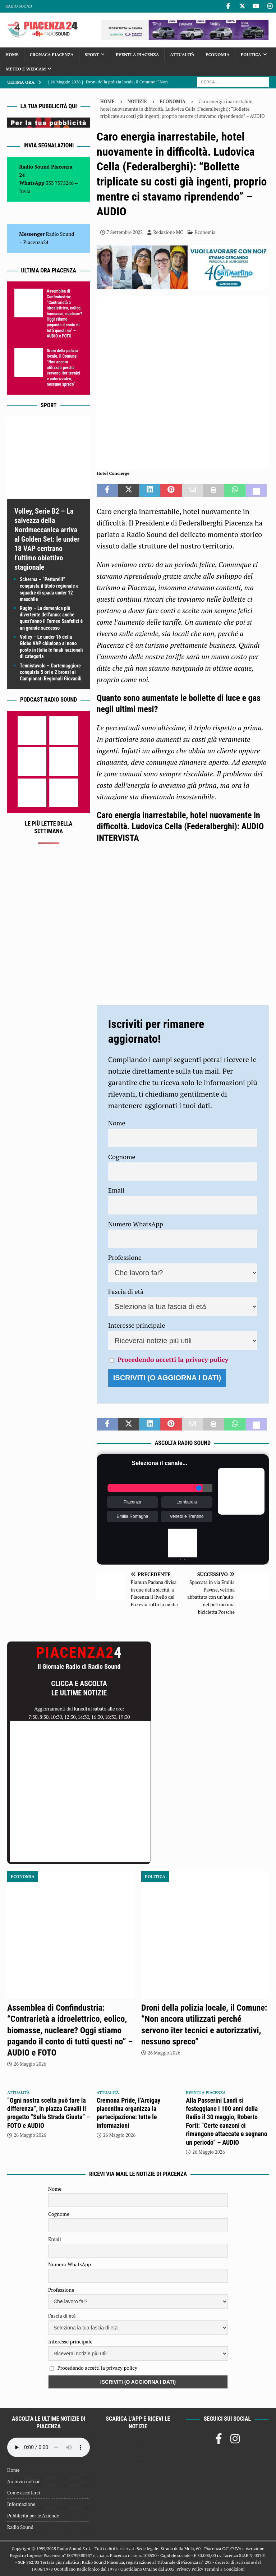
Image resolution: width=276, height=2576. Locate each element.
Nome (116, 1123)
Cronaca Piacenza (52, 54)
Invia (25, 191)
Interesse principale (136, 1325)
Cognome (121, 1156)
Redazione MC (168, 232)
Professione (125, 1257)
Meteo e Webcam (26, 69)
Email (116, 1190)
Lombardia (186, 1502)
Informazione (21, 2504)
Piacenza (132, 1502)
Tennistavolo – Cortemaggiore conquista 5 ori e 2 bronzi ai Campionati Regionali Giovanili (51, 672)
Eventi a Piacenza (137, 54)
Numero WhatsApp (135, 1224)
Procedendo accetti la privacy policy (173, 1359)
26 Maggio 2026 (30, 2064)
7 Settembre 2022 (125, 232)
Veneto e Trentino (186, 1516)
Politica (251, 54)
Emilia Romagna (132, 1516)
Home (12, 54)
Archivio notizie (24, 2481)
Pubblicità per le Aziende (33, 2515)
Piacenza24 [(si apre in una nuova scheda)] (36, 242)
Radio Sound (18, 6)
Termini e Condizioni (224, 2569)
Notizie (137, 101)
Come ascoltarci (23, 2492)
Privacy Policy (189, 2569)
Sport (92, 54)
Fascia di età (126, 1291)
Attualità (182, 54)
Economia (217, 54)
